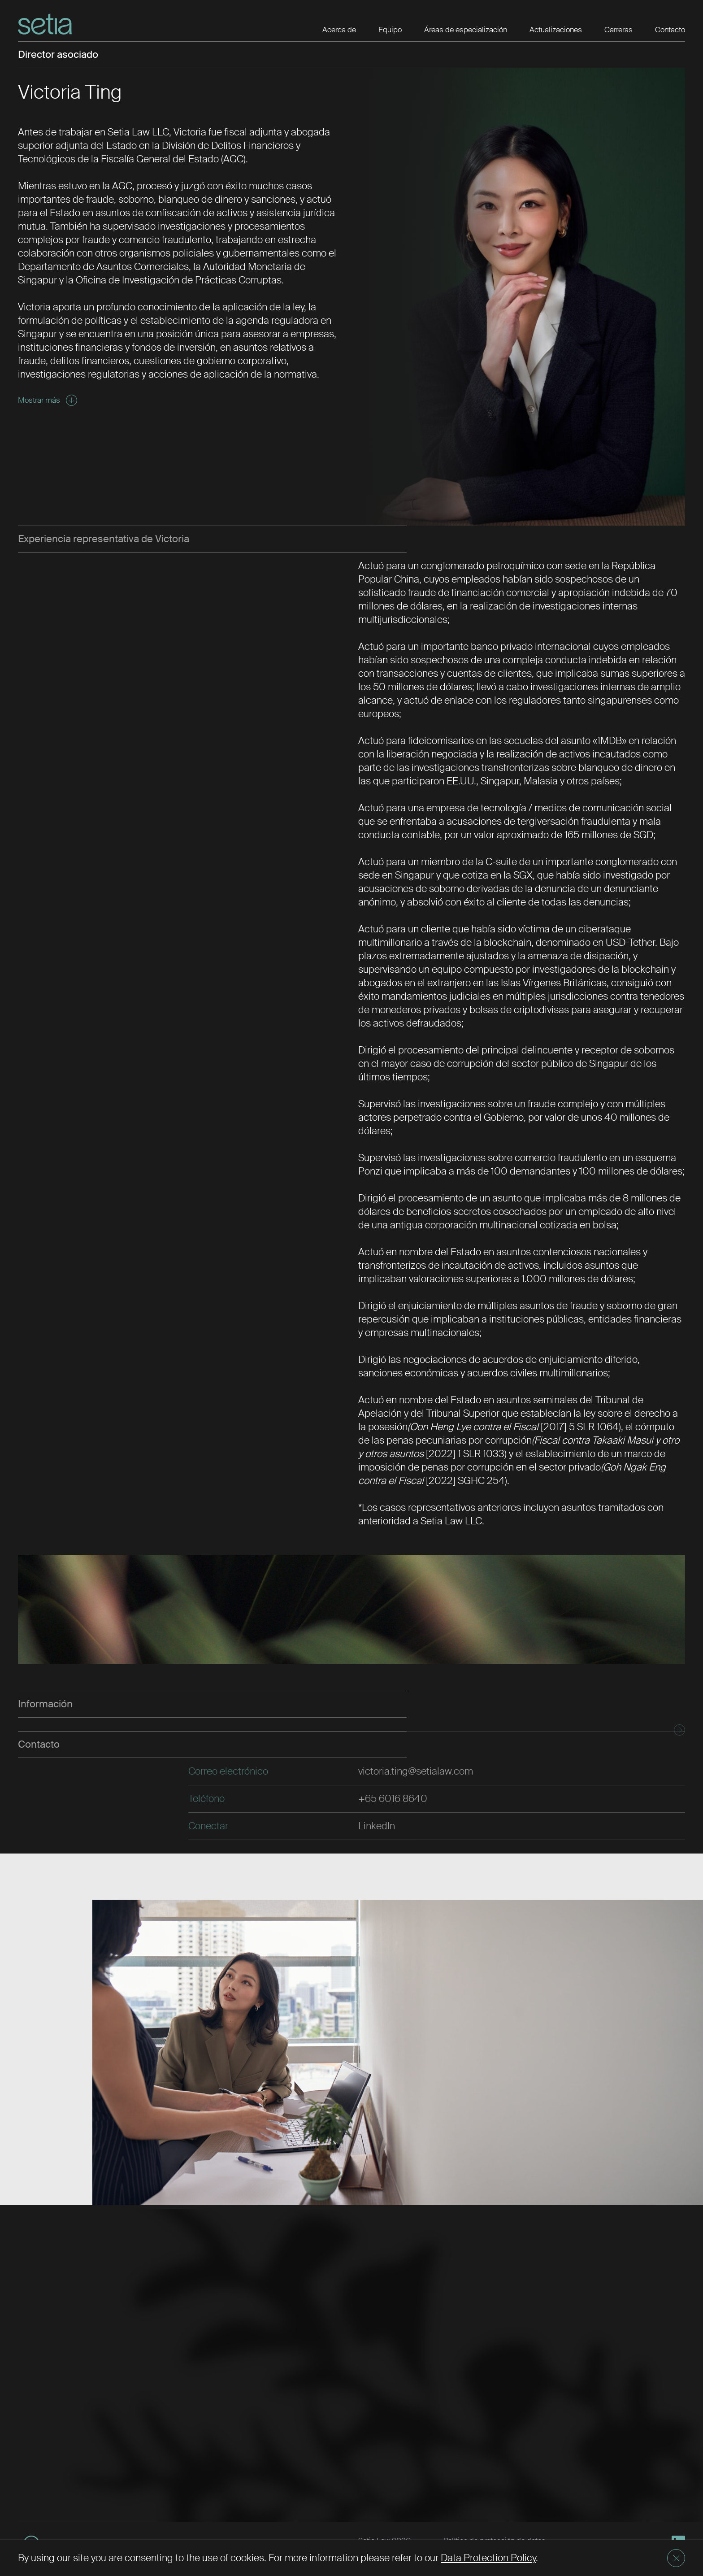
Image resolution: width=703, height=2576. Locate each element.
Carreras (618, 30)
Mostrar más (47, 400)
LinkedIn (376, 1825)
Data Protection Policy (488, 2557)
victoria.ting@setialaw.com (415, 1771)
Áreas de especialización (465, 30)
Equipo (390, 30)
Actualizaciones (555, 30)
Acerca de (339, 30)
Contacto (670, 30)
